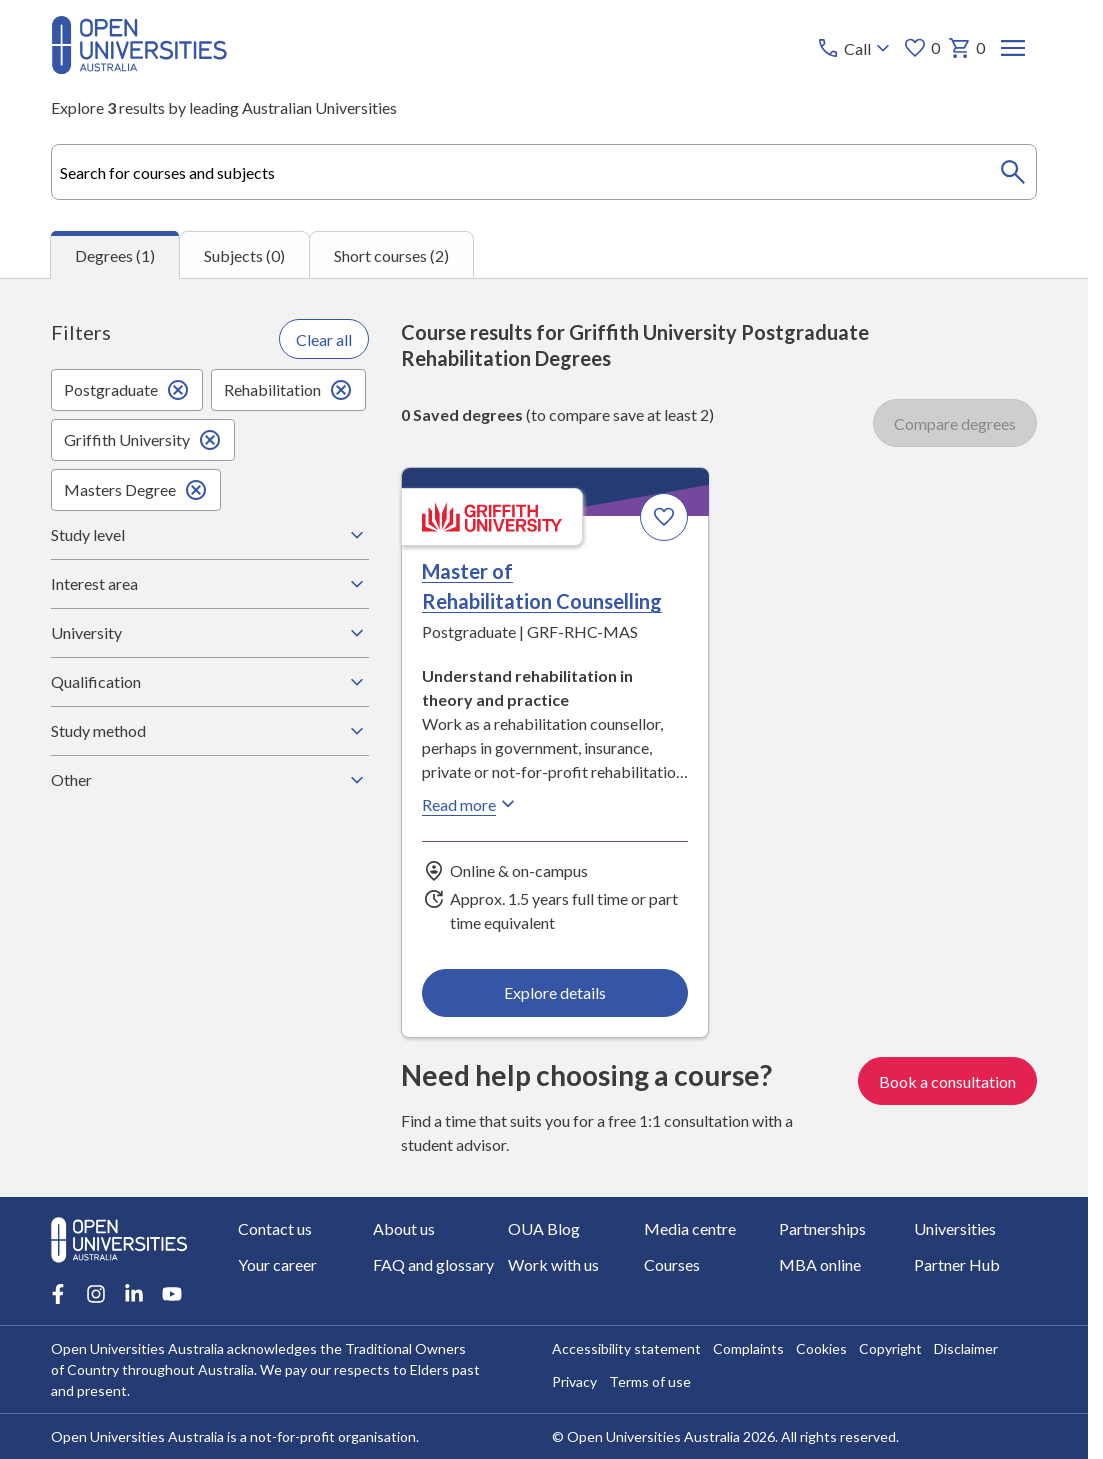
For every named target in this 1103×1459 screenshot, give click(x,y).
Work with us (553, 1264)
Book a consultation (947, 1080)
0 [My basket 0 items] (966, 48)
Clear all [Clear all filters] (324, 339)
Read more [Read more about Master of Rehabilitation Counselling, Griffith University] (471, 804)
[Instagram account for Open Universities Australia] (96, 1294)
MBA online (820, 1264)
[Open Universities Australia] (139, 67)
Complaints (748, 1348)
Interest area (210, 584)
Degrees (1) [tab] (115, 255)
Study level (210, 535)
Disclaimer (966, 1348)
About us (404, 1228)
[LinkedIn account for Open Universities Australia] (134, 1294)
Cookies (821, 1348)
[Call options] (855, 48)
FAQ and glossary (433, 1264)
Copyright (890, 1348)
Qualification (210, 682)
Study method (210, 731)
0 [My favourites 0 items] (921, 48)
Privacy (574, 1381)
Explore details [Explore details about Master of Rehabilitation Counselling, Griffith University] (556, 992)
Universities (955, 1228)
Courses (671, 1264)
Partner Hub (957, 1264)
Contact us (275, 1228)
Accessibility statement (626, 1348)
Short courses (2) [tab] (391, 255)
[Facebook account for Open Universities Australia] (58, 1294)
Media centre (689, 1228)
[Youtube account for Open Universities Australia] (172, 1294)
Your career (277, 1264)
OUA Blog (544, 1228)
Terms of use (650, 1381)
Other (210, 780)
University (210, 633)
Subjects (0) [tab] (244, 255)
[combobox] (544, 172)
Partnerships (822, 1228)
